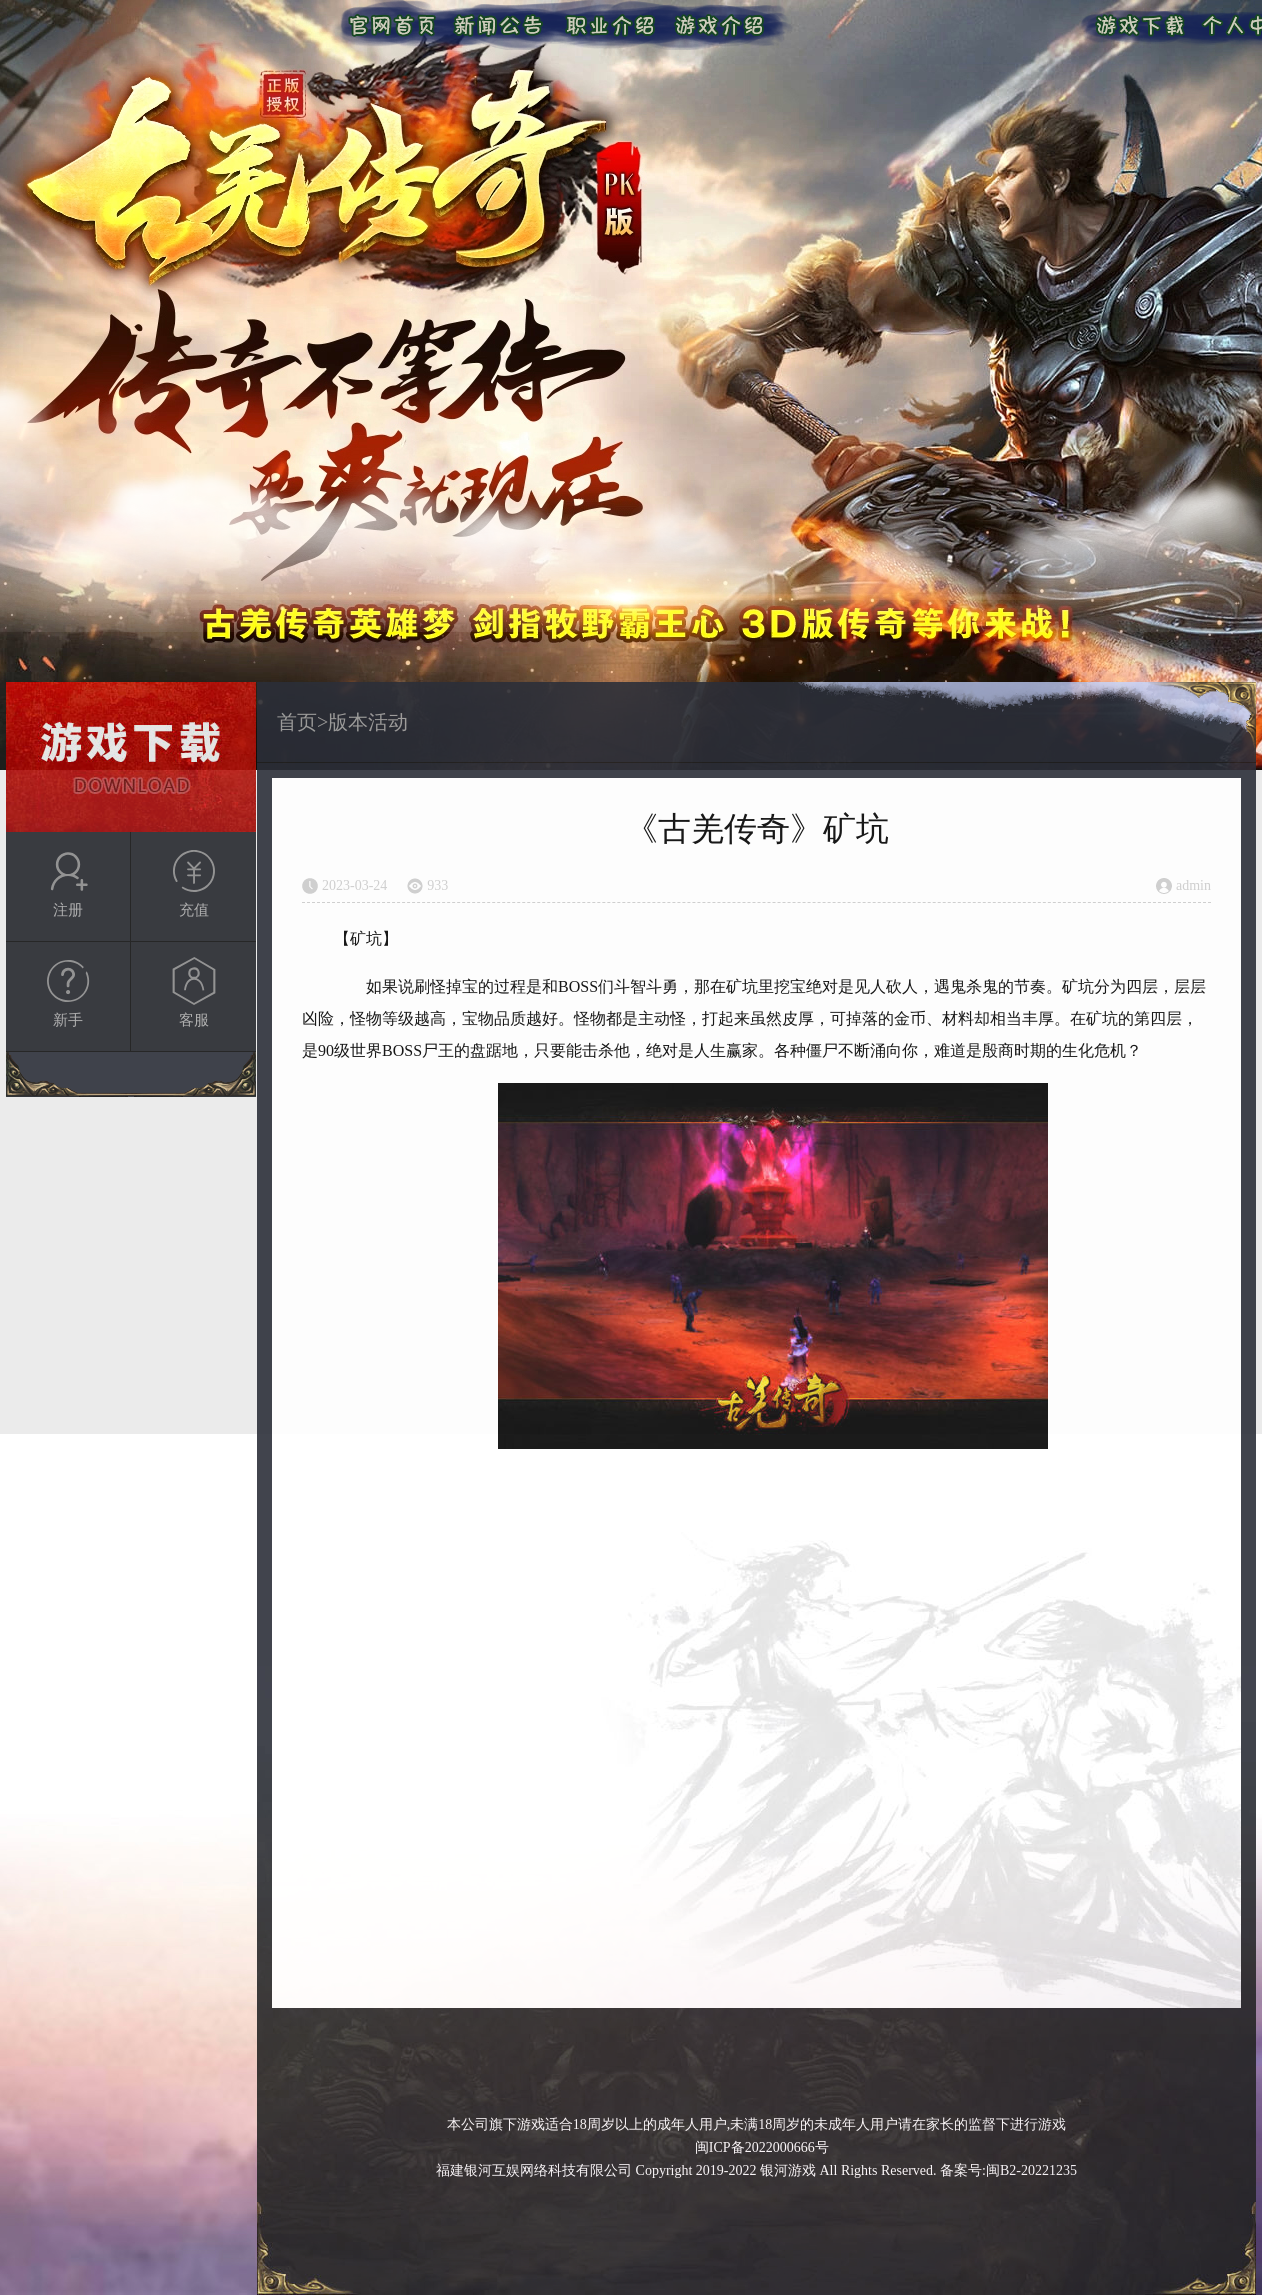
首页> (302, 722)
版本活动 (368, 722)
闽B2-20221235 (1031, 2170)
